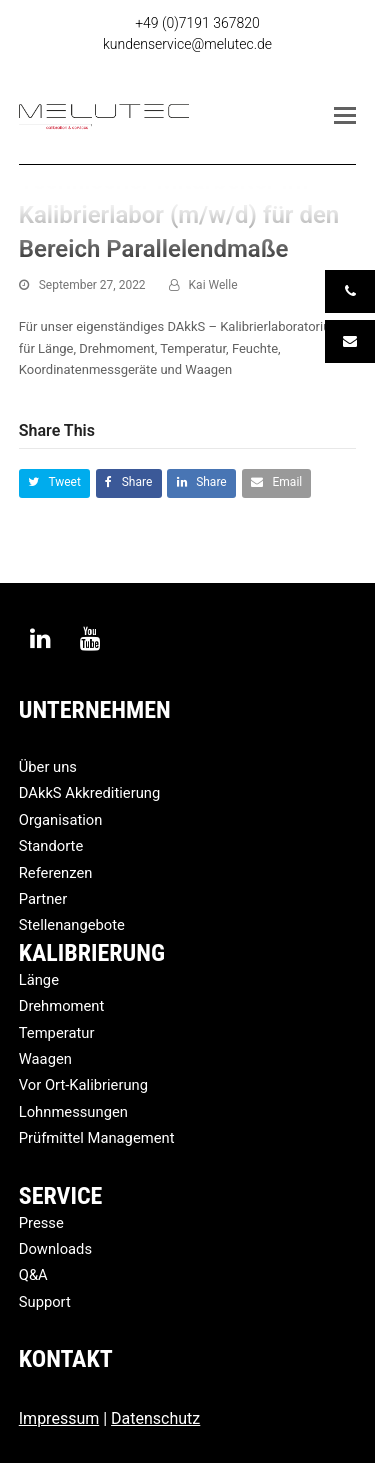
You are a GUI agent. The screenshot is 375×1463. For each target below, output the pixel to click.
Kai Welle (213, 285)
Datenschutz (155, 1418)
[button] (345, 116)
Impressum (59, 1418)
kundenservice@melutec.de (187, 44)
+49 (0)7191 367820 (197, 23)
